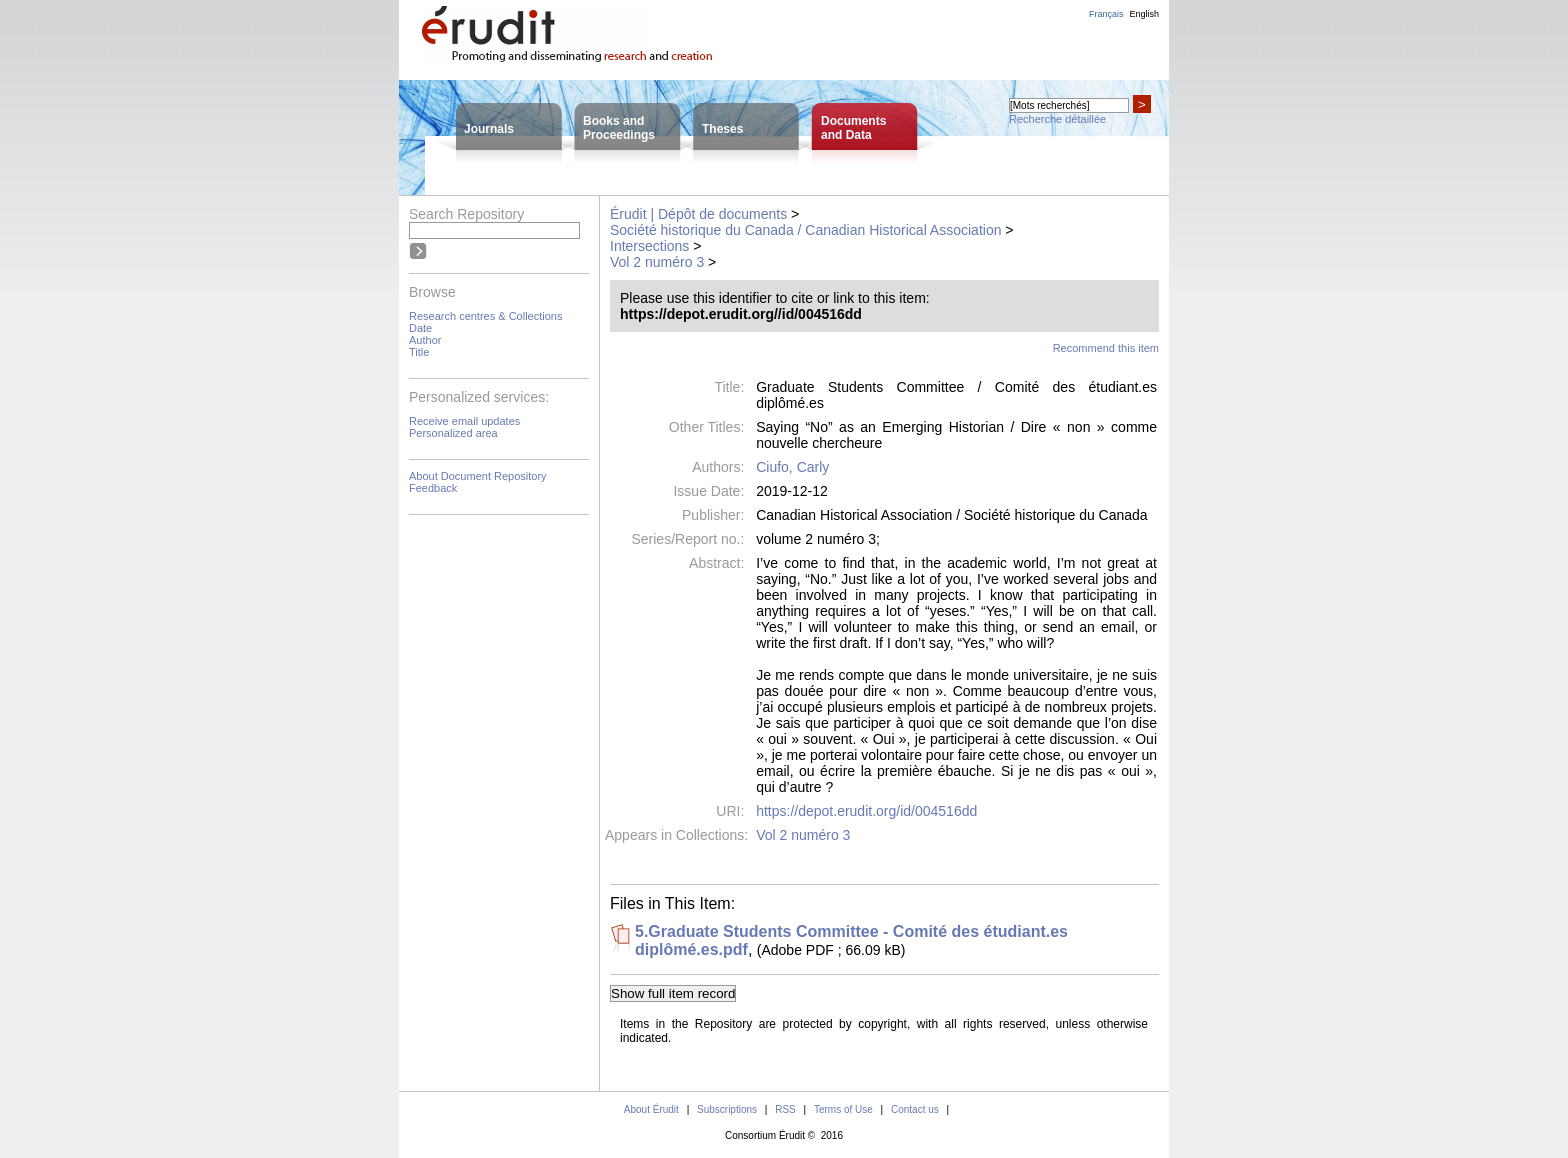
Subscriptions (727, 1109)
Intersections (649, 246)
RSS (785, 1109)
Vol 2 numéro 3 (657, 262)
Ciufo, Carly (792, 467)
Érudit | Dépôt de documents (698, 214)
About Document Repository (478, 476)
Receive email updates (464, 421)
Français (1106, 14)
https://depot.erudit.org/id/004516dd (866, 811)
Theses (722, 129)
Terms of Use (843, 1109)
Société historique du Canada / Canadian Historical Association (805, 230)
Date (420, 328)
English (1144, 14)
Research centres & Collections (485, 316)
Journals (489, 129)
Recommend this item (1106, 348)
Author (425, 340)
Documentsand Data (853, 128)
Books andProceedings (619, 128)
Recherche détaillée (1057, 119)
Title (419, 352)
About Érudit (651, 1109)
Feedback (433, 488)
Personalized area (453, 433)
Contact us (915, 1109)
